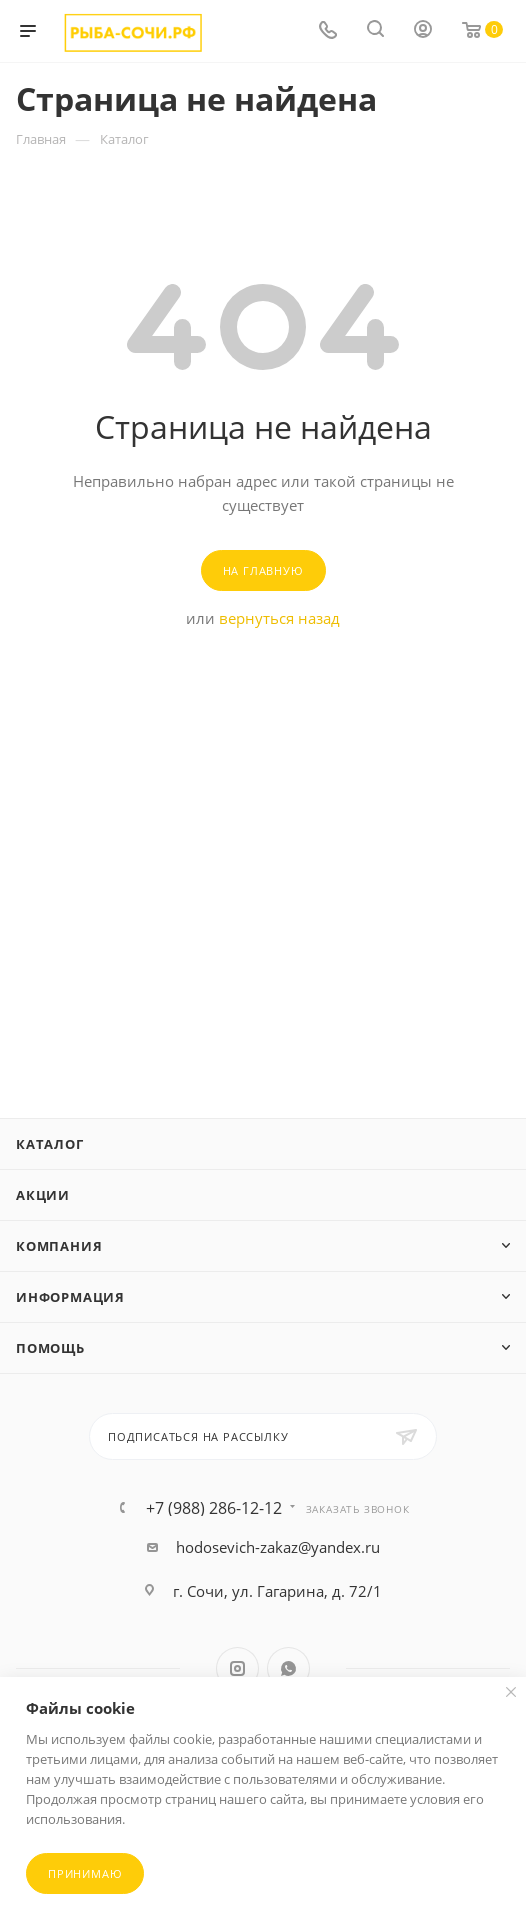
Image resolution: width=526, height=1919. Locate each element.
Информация (70, 1297)
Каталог (50, 1144)
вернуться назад (279, 618)
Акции (43, 1195)
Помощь (50, 1348)
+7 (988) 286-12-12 (214, 1508)
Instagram (237, 1668)
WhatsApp (288, 1668)
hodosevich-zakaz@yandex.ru (278, 1547)
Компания (59, 1246)
